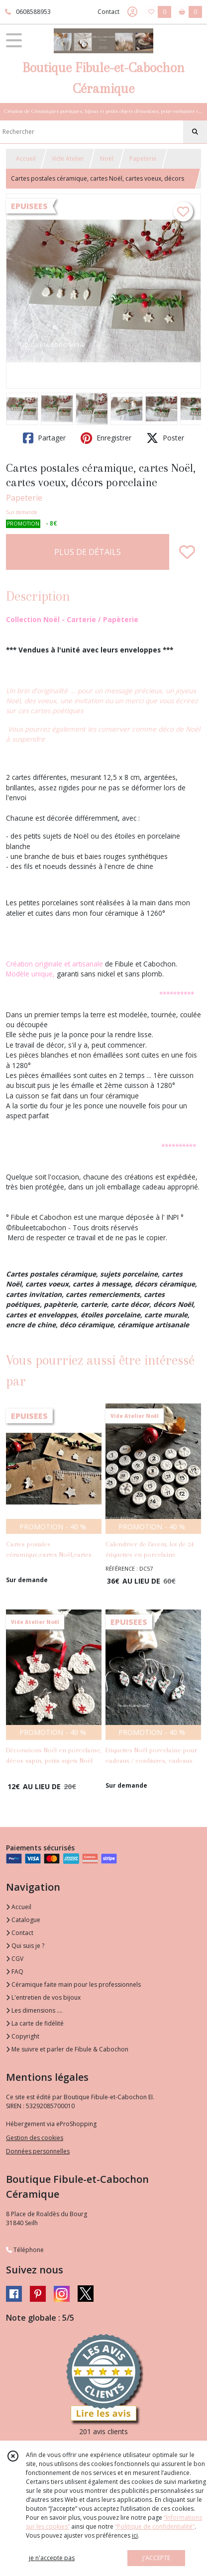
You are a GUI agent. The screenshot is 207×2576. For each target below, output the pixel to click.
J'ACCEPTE (156, 2558)
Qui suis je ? (25, 1945)
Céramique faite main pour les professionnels (73, 1984)
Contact (108, 11)
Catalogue (23, 1920)
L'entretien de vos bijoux (43, 1997)
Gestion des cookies (34, 2138)
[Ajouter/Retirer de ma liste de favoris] (187, 552)
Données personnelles (38, 2151)
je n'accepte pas (52, 2558)
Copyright (22, 2036)
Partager (44, 438)
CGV (14, 1958)
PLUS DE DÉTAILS (87, 551)
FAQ (14, 1971)
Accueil (26, 158)
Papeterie (143, 158)
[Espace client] (132, 12)
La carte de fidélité (35, 2023)
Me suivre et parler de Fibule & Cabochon (67, 2049)
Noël (106, 158)
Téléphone (25, 2250)
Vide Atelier (68, 158)
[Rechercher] (195, 131)
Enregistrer (106, 438)
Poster (165, 438)
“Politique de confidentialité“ (155, 2526)
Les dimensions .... (34, 2010)
